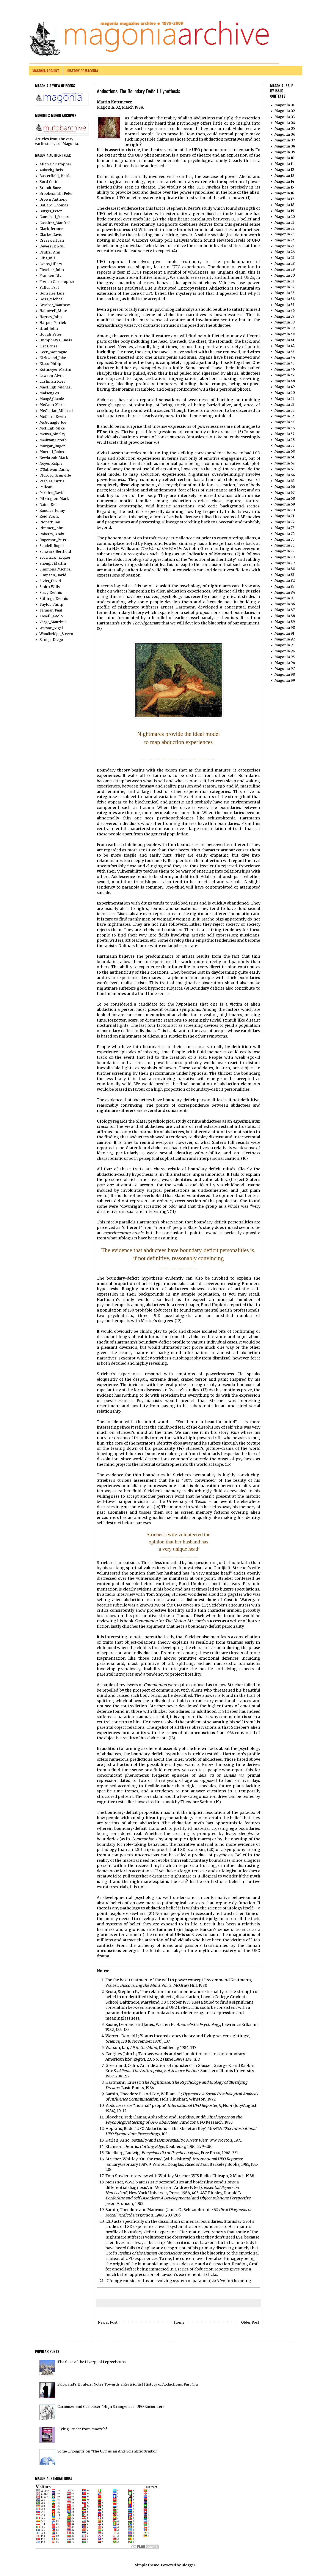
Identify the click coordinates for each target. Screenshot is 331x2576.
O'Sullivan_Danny (54, 469)
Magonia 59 (285, 445)
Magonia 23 (284, 234)
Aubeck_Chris (51, 170)
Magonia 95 (285, 657)
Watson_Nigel (51, 628)
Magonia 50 (285, 392)
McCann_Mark (52, 404)
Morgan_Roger (52, 446)
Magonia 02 (285, 111)
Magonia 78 (285, 557)
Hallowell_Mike (53, 311)
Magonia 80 (285, 569)
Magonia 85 (285, 598)
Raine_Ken (48, 504)
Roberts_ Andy (51, 534)
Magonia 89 (285, 621)
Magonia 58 (285, 439)
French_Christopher (56, 281)
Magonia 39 (285, 328)
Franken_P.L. (50, 275)
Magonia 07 (285, 140)
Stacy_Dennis (50, 592)
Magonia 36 (285, 310)
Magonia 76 (285, 545)
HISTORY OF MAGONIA (82, 70)
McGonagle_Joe (52, 422)
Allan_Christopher (55, 164)
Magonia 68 (285, 498)
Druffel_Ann (49, 252)
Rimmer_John (51, 528)
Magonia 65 (285, 480)
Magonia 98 (285, 674)
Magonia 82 (285, 580)
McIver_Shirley (52, 434)
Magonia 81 (284, 574)
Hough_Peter (50, 334)
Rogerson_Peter (53, 540)
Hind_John (48, 328)
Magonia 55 (284, 422)
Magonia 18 (284, 205)
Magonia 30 (285, 275)
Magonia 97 (285, 668)
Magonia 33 (284, 293)
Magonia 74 (285, 533)
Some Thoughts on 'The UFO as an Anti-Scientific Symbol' (107, 2451)
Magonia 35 (284, 305)
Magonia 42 (285, 346)
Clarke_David (50, 234)
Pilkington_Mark (54, 498)
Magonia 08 (285, 146)
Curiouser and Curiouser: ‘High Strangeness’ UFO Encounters (111, 2406)
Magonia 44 (285, 357)
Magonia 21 (284, 222)
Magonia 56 (285, 428)
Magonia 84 (285, 592)
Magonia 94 (285, 651)
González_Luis (51, 293)
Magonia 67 (285, 492)
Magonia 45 (285, 363)
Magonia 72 (285, 522)
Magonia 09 (285, 152)
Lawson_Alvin (51, 375)
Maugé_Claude (51, 399)
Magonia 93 (285, 645)
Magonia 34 (285, 298)
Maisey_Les (49, 393)
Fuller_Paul (49, 287)
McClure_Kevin (52, 416)
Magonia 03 (285, 117)
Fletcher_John (51, 270)
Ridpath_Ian (49, 522)
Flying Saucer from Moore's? (82, 2429)
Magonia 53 (284, 410)
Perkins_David (51, 493)
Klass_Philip (50, 363)
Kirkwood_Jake (52, 358)
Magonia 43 (285, 351)
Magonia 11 (284, 164)
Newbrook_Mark (53, 457)
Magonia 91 (284, 633)
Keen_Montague (53, 352)
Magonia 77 (285, 551)
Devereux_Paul (52, 246)
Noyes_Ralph (50, 463)
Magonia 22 (285, 228)
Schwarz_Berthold (55, 551)
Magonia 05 (285, 128)
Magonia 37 (284, 316)
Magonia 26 (285, 252)
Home (179, 2322)
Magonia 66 (285, 486)
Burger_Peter (50, 211)
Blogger (188, 2565)
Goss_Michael (51, 299)
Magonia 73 (285, 528)
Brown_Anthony (53, 199)
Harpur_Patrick (52, 322)
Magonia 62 (285, 463)
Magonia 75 (285, 539)
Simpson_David (52, 575)
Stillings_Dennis (53, 598)
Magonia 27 (284, 257)
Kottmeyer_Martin (55, 369)
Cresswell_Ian (51, 240)
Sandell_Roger (51, 545)
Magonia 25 (284, 246)
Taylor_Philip (51, 604)
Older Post (250, 2322)
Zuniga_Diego (51, 639)
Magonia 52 (284, 404)
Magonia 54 (285, 416)
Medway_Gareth (53, 440)
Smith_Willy (49, 587)
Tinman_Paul (50, 610)
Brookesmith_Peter (56, 193)
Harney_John (50, 317)
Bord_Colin (48, 181)
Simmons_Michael (55, 569)
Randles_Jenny (52, 510)
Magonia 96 (285, 663)
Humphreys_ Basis (55, 340)
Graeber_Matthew (54, 305)
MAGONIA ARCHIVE (45, 70)
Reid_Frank (49, 516)
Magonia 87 (285, 610)
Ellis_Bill (47, 258)
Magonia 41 (284, 340)
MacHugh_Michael (55, 387)
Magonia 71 (284, 516)
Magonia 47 (284, 375)
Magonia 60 (285, 451)
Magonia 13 (284, 175)
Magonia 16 (284, 193)
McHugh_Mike (52, 428)
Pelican (45, 487)
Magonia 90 (285, 627)
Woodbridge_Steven (56, 634)
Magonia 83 (285, 586)
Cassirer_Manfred (55, 223)
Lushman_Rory (52, 381)
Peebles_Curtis (51, 481)
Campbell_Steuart (54, 217)
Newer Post (108, 2322)
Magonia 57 (284, 434)
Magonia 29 (285, 269)
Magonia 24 (285, 240)
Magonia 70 (285, 510)
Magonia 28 (285, 263)
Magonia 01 (284, 105)
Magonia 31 (284, 281)
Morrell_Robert (52, 452)
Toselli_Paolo (51, 616)
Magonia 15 (284, 187)
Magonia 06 (285, 134)
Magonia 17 (284, 199)
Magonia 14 (284, 181)
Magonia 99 (285, 680)
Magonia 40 (285, 334)
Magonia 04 (285, 122)
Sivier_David (50, 581)
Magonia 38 (285, 322)
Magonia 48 (285, 381)
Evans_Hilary (50, 264)
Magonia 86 (285, 604)
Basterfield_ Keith (55, 176)
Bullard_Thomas (53, 205)
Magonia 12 (284, 169)
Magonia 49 (285, 387)
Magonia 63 (285, 469)
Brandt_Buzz (50, 187)
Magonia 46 (285, 369)
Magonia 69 (285, 504)
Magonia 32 (284, 287)
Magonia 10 (284, 158)
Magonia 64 (285, 475)
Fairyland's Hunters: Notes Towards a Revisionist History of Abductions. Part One (128, 2384)
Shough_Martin (52, 563)
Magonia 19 (284, 211)
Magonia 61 (284, 457)
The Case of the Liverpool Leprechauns (91, 2362)
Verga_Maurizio (53, 622)
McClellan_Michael (56, 411)
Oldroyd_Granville (55, 475)
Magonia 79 (285, 563)
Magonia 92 (285, 639)
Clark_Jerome (51, 229)
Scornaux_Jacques (55, 557)
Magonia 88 (285, 616)
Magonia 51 (284, 398)
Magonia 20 (285, 216)
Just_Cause (48, 346)
